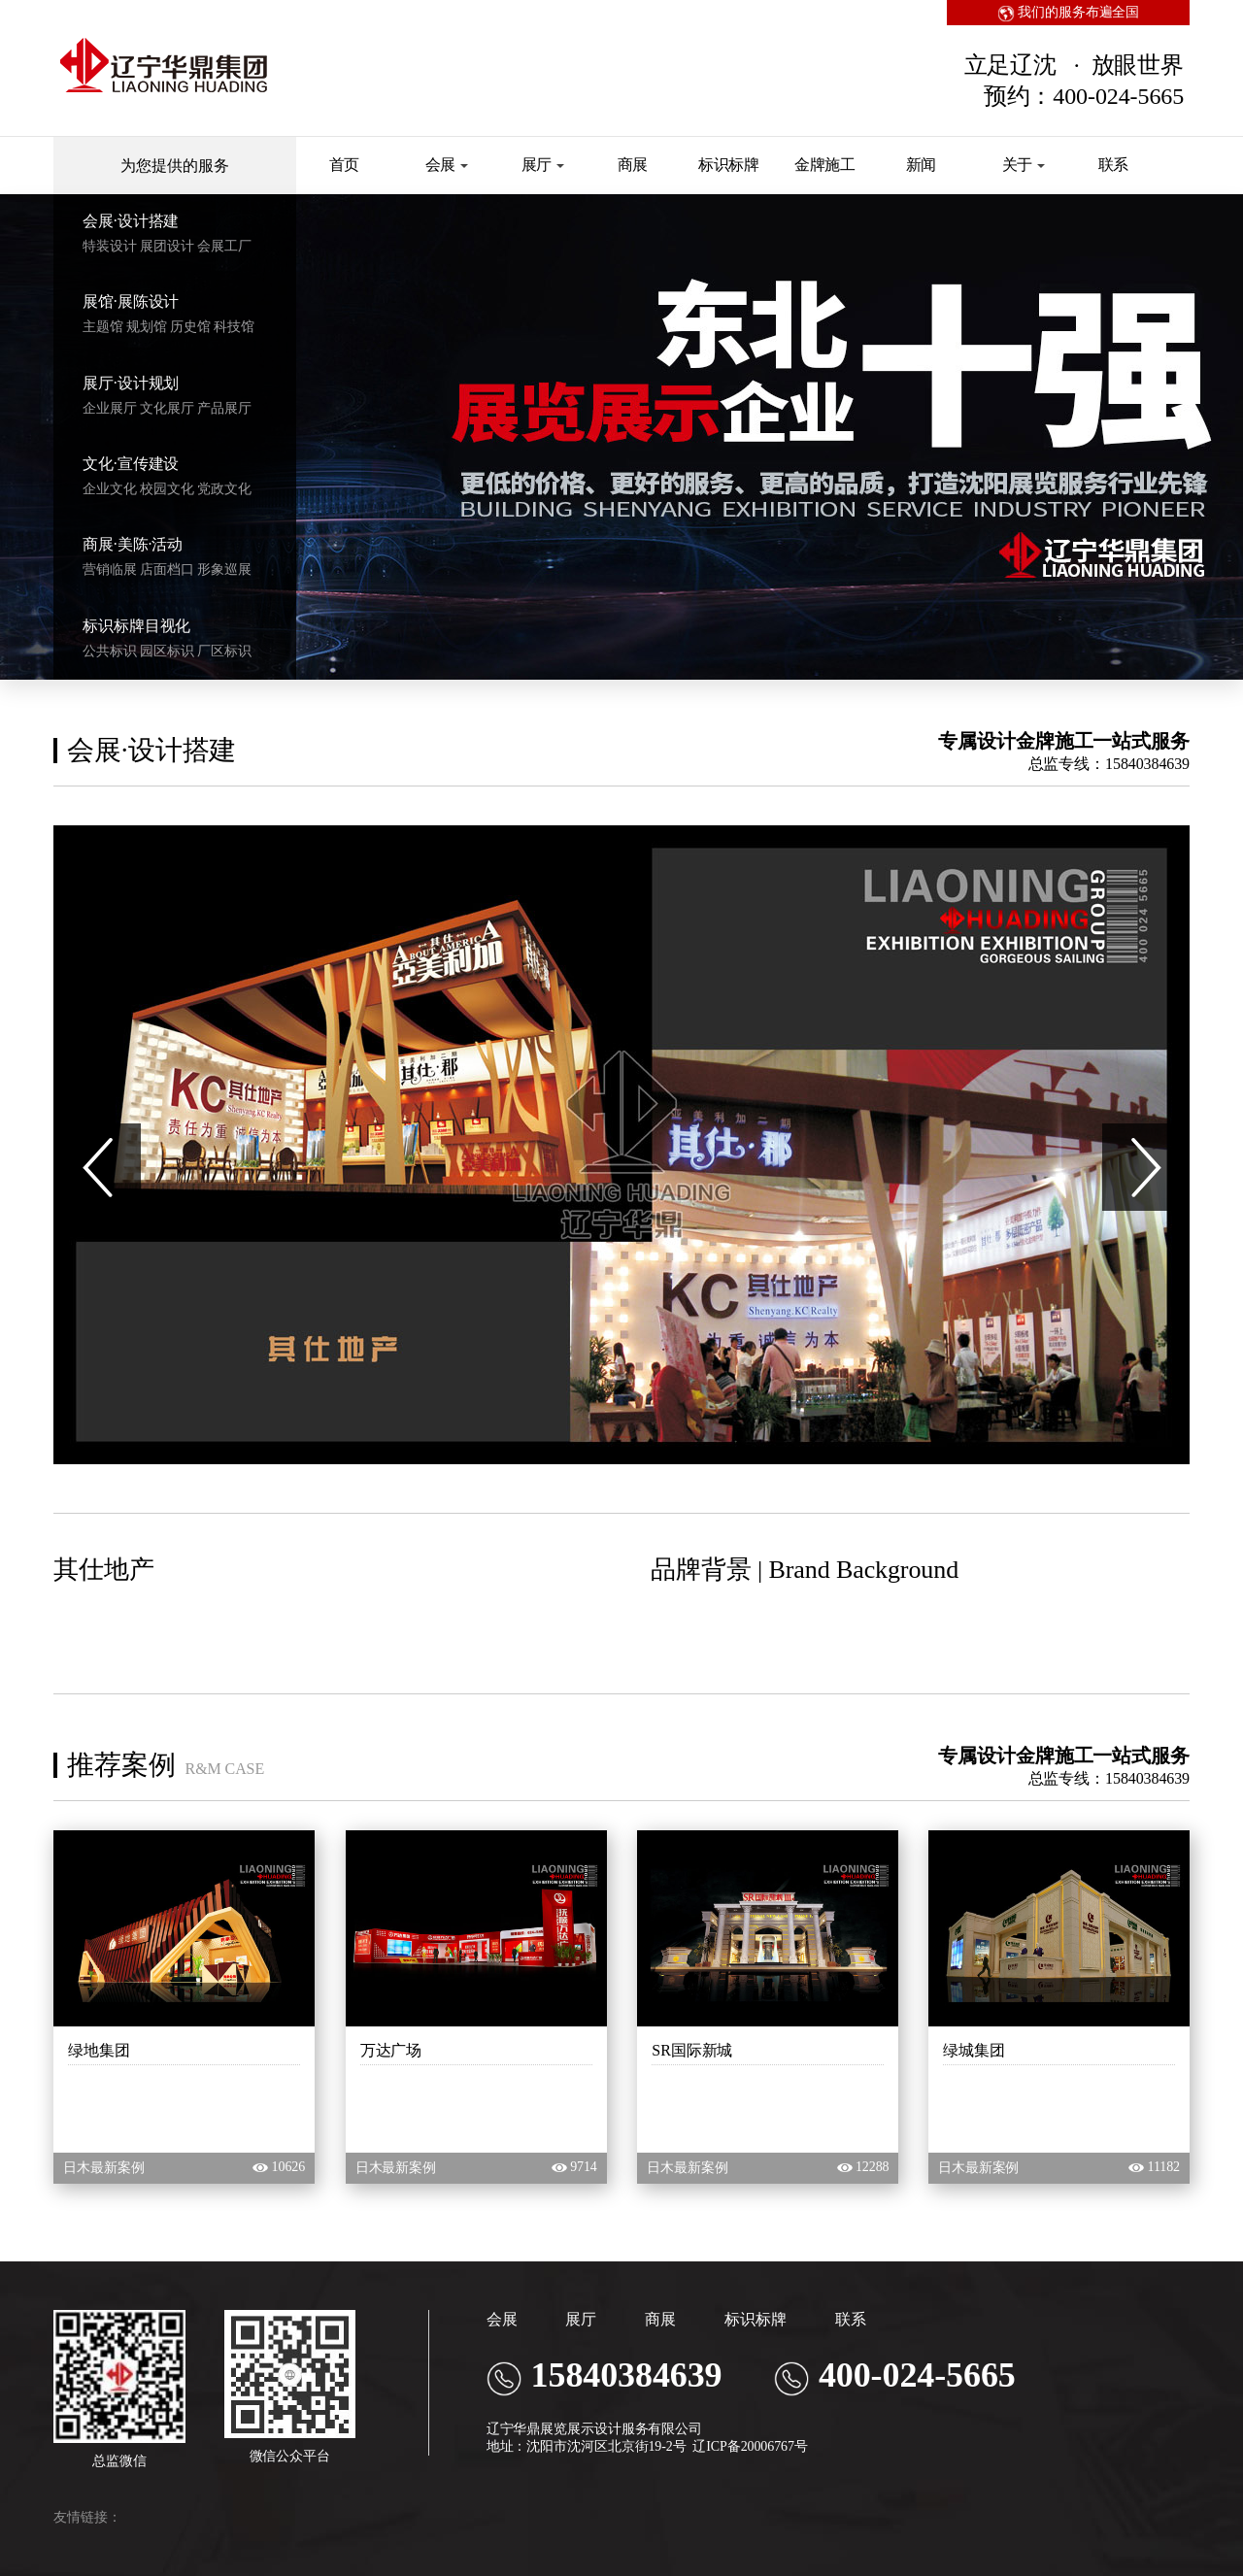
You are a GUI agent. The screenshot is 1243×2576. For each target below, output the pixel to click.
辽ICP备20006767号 (749, 2446)
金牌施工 (825, 164)
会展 (447, 164)
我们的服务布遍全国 (1068, 12)
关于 (1024, 164)
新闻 (921, 164)
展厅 (543, 164)
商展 (633, 164)
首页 (344, 164)
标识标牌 (729, 164)
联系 (1113, 164)
